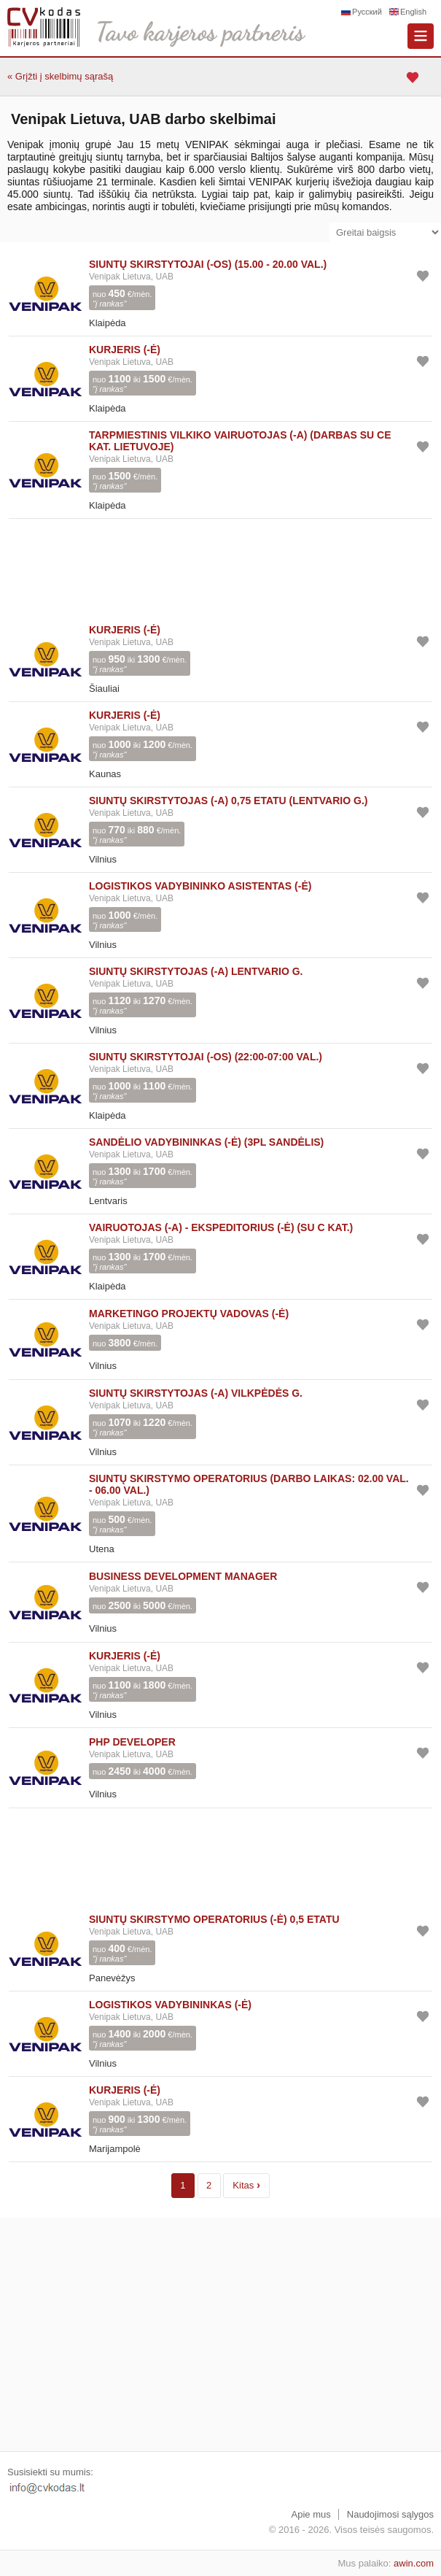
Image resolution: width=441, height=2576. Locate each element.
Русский (367, 11)
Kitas (246, 2184)
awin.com (414, 2563)
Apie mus (311, 2514)
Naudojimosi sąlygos (390, 2514)
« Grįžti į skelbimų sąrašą (60, 76)
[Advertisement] (220, 568)
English (413, 11)
